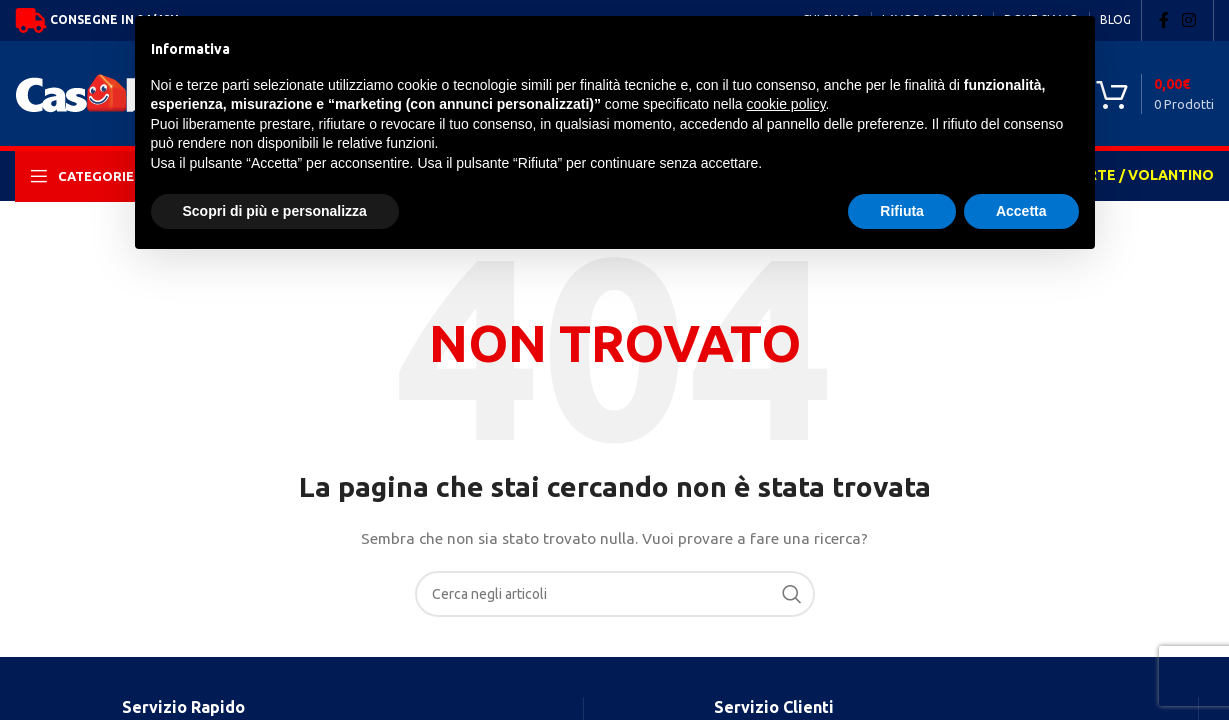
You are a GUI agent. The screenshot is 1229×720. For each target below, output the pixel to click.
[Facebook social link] (1164, 20)
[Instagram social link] (1189, 20)
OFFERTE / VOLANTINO (1132, 175)
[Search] (615, 594)
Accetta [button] (1021, 211)
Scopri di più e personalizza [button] (275, 211)
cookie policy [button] (785, 104)
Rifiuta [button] (902, 211)
